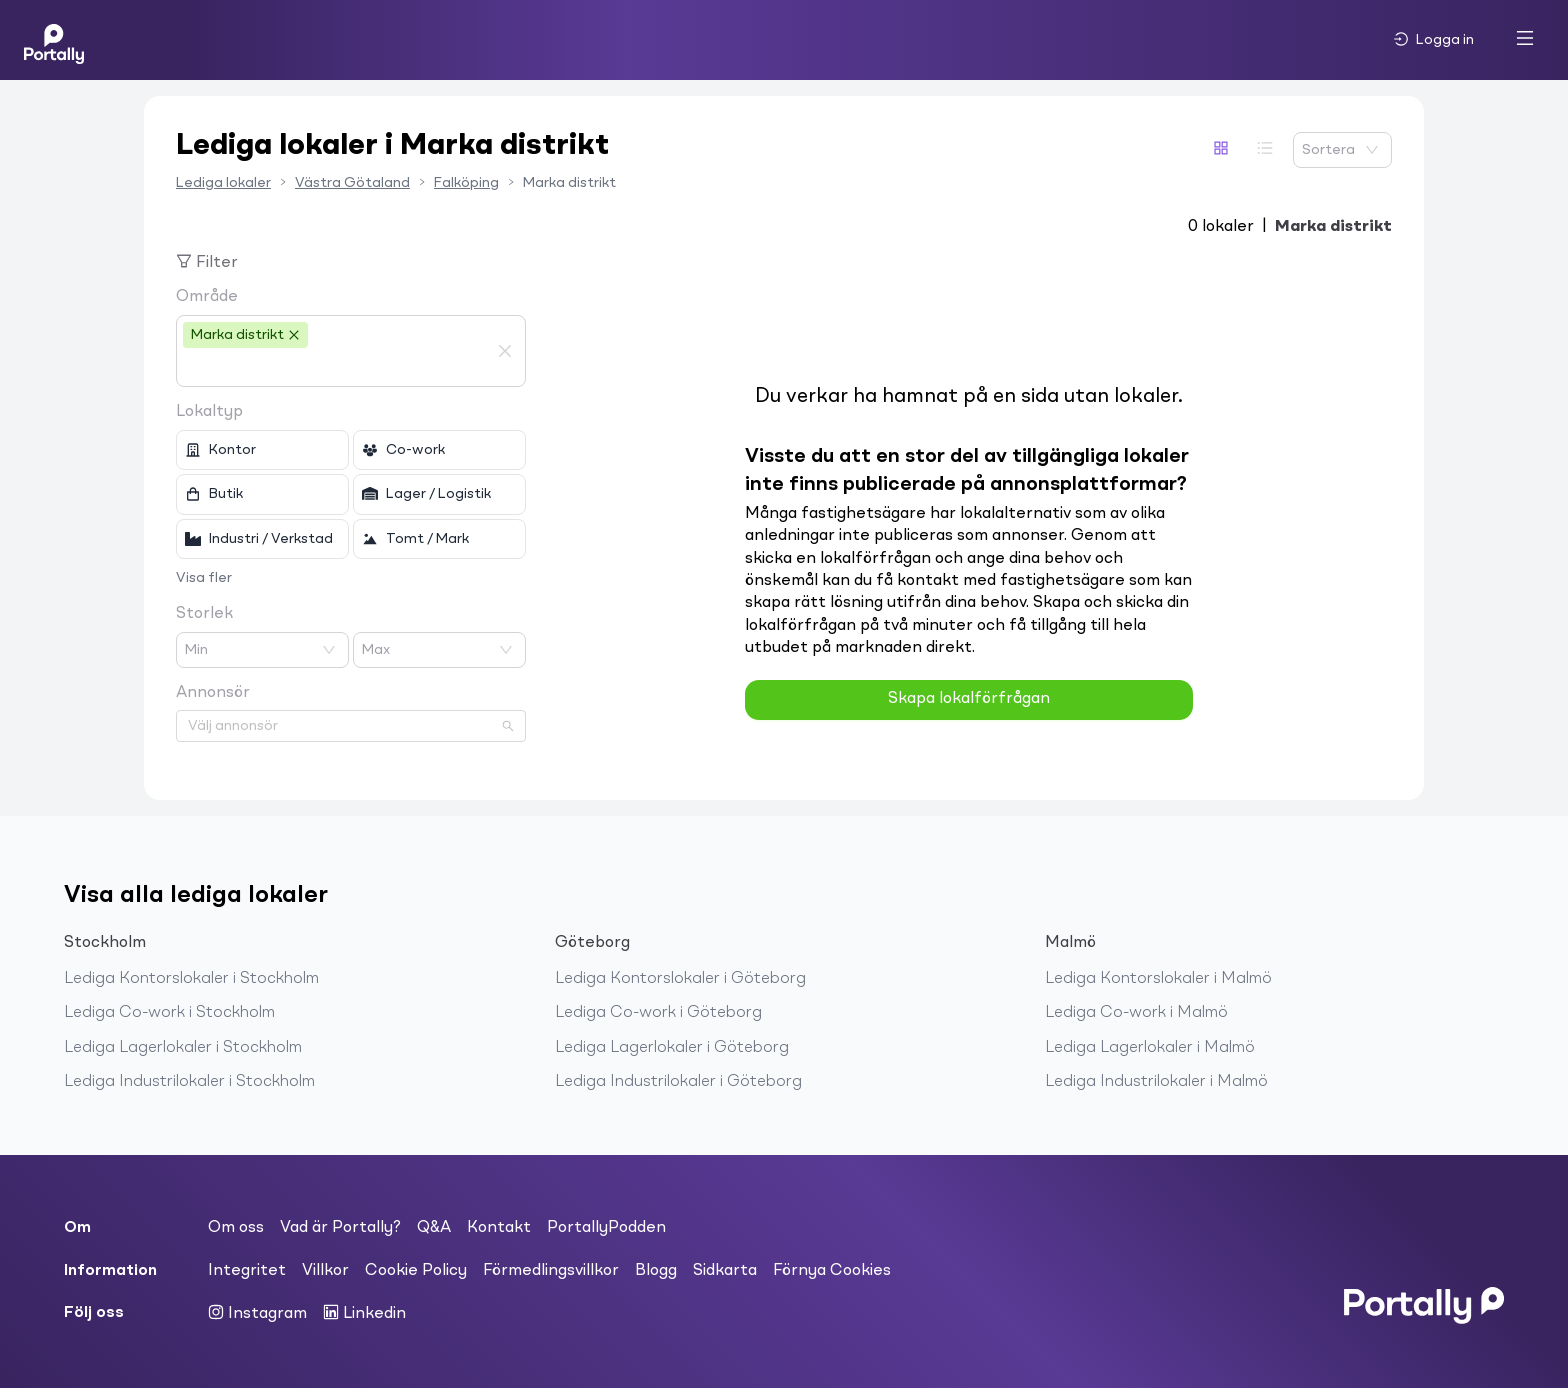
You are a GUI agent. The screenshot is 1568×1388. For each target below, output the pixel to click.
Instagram (257, 1313)
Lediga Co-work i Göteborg (658, 1013)
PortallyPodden (606, 1228)
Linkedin (364, 1313)
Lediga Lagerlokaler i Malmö (1150, 1048)
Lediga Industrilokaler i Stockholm (189, 1082)
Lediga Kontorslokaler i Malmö (1158, 979)
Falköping (466, 183)
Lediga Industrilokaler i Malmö (1156, 1082)
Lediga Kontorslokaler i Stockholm (191, 979)
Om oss (236, 1228)
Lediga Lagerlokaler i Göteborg (672, 1048)
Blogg (656, 1271)
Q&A (434, 1228)
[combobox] (336, 368)
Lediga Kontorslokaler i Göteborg (680, 979)
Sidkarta (725, 1271)
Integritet (247, 1271)
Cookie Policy (416, 1271)
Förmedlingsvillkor (551, 1271)
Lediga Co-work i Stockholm (169, 1013)
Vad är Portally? (340, 1228)
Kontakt (499, 1228)
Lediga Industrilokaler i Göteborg (678, 1082)
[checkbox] (262, 450)
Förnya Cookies (832, 1271)
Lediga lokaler (223, 183)
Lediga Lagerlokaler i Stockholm (183, 1048)
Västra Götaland (352, 183)
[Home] (54, 40)
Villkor (325, 1271)
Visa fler (204, 578)
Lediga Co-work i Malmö (1136, 1013)
